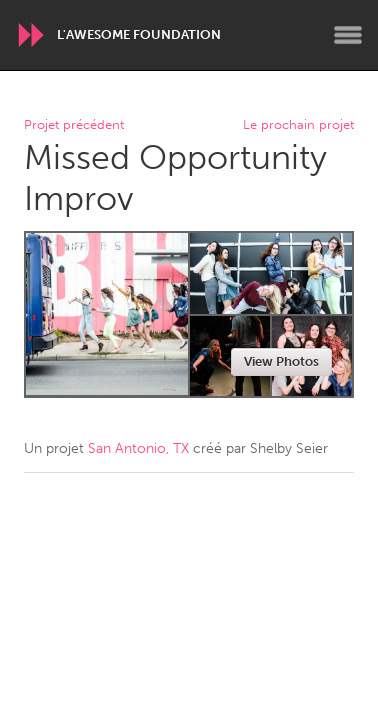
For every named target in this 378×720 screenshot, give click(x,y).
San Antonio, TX (138, 448)
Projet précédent (74, 125)
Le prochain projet (298, 125)
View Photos (281, 361)
